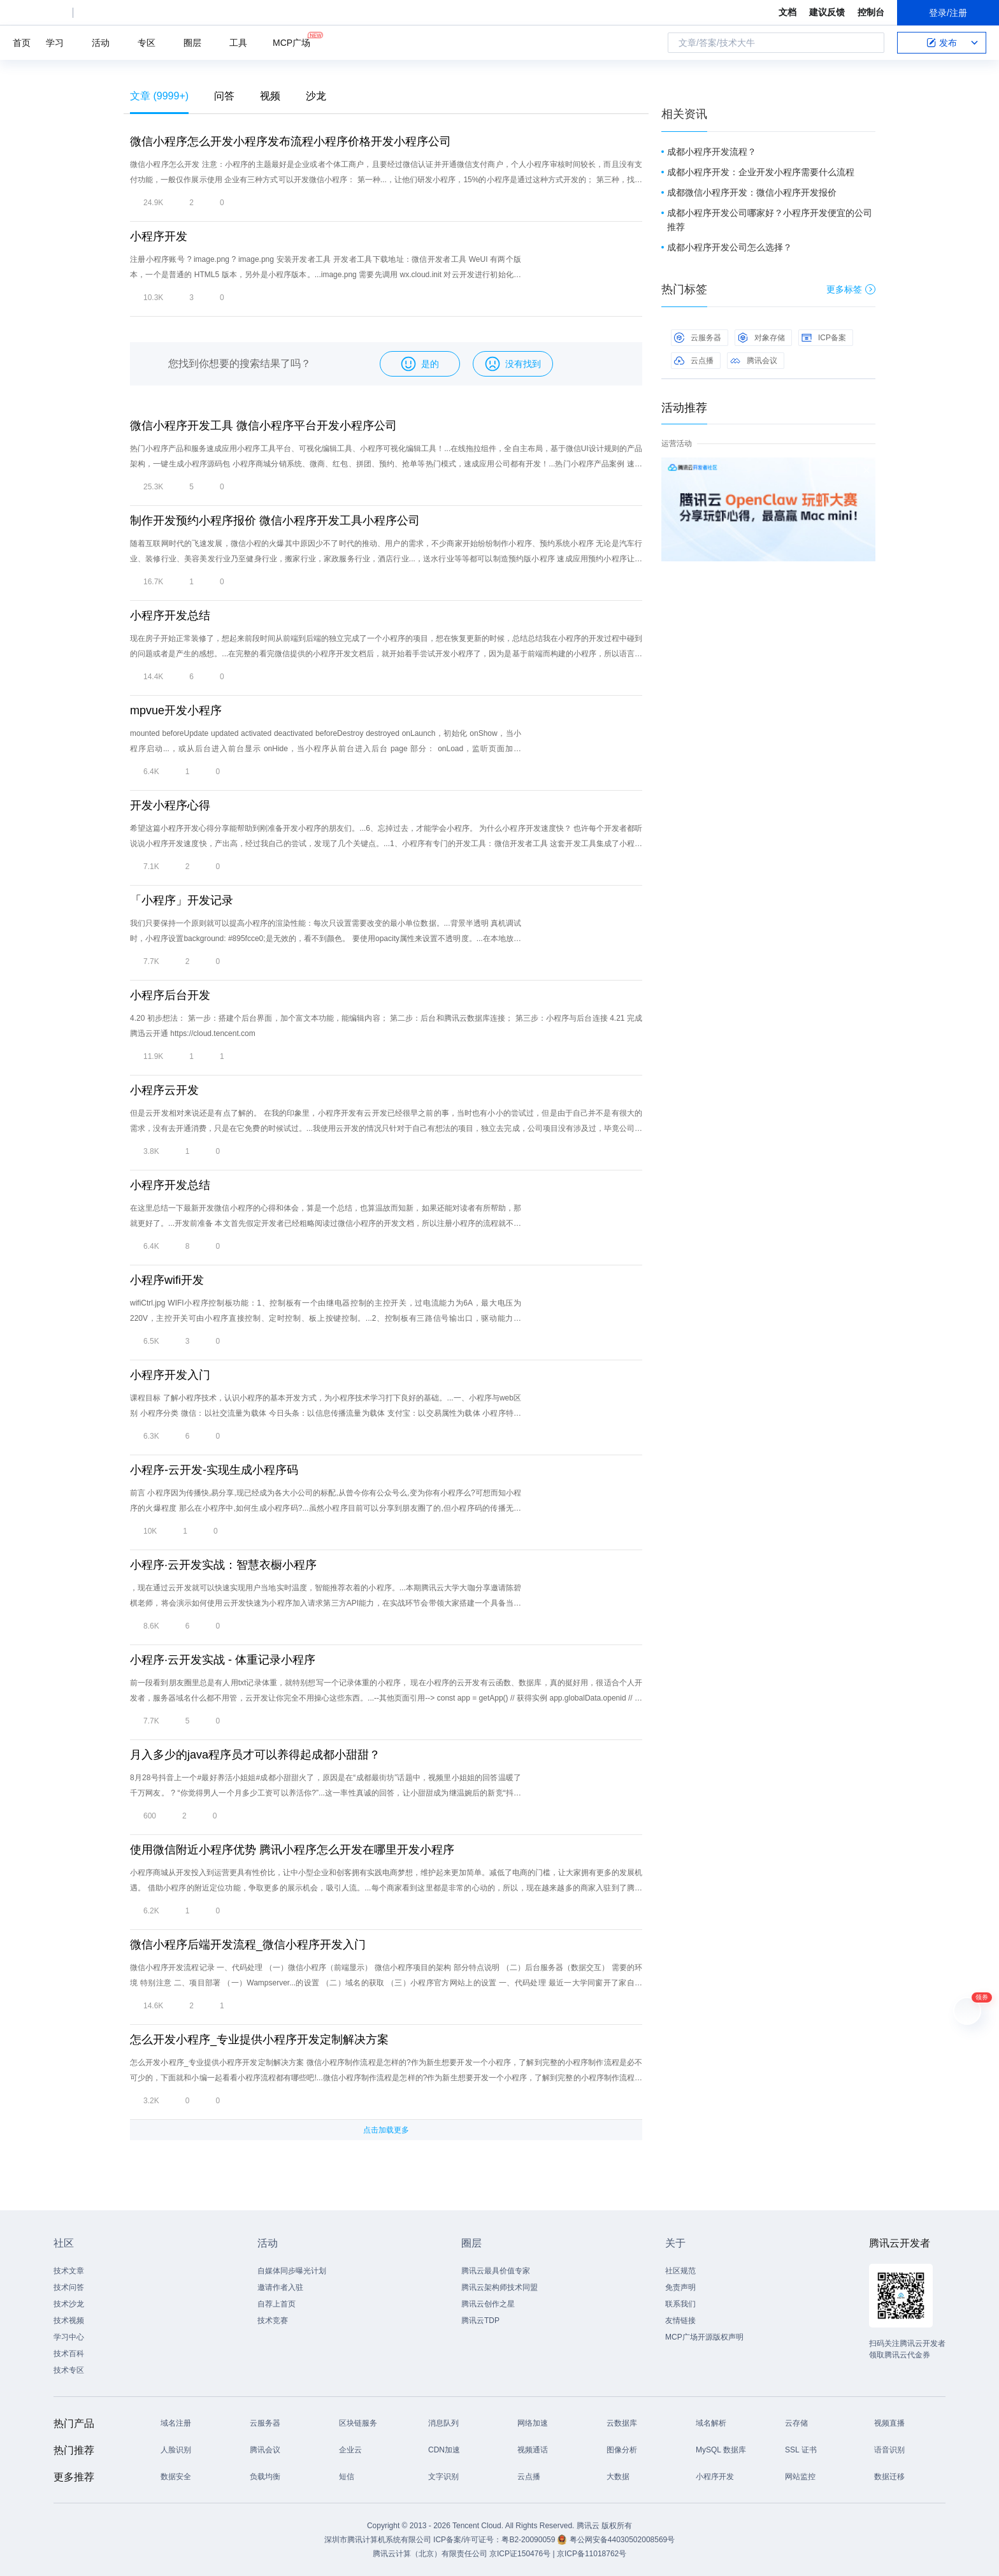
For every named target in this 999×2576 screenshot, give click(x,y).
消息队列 (443, 2423)
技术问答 (69, 2287)
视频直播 (889, 2423)
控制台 (871, 12)
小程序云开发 (164, 1090)
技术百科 (69, 2353)
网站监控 (800, 2476)
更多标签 (850, 289)
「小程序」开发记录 (181, 900)
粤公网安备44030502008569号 (622, 2539)
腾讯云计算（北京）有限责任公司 (430, 2553)
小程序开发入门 (170, 1375)
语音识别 (889, 2449)
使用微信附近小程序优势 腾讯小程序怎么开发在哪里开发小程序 (292, 1849)
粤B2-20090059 (529, 2539)
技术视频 (69, 2320)
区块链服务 (358, 2423)
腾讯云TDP (480, 2320)
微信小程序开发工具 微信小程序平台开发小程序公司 (263, 425)
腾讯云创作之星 (488, 2303)
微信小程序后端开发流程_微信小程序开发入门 (248, 1944)
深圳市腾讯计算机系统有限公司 (377, 2539)
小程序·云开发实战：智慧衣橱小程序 (223, 1564)
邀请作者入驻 (280, 2287)
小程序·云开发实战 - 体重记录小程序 (222, 1659)
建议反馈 (827, 12)
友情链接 (680, 2320)
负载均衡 (265, 2476)
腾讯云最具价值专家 (495, 2270)
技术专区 (69, 2370)
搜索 (871, 43)
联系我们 (680, 2303)
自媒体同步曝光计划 (291, 2270)
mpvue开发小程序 (176, 710)
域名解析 (711, 2423)
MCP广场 (291, 42)
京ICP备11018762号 (591, 2553)
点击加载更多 (386, 2130)
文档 (787, 12)
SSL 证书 (801, 2449)
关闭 (866, 470)
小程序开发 (158, 236)
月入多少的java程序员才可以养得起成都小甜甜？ (255, 1754)
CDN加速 (444, 2449)
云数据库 (622, 2423)
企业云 (350, 2449)
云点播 (694, 361)
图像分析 (622, 2449)
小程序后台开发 (170, 995)
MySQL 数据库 (721, 2449)
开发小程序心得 (170, 805)
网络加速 (532, 2423)
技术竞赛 (272, 2320)
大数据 (618, 2476)
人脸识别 (176, 2449)
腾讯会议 (753, 361)
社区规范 (680, 2270)
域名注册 (176, 2423)
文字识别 (443, 2476)
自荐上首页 (276, 2303)
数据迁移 (889, 2476)
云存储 (796, 2423)
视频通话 (532, 2449)
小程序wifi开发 (167, 1280)
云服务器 (697, 338)
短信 (346, 2476)
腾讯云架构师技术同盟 (499, 2287)
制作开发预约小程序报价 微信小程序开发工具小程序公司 (275, 520)
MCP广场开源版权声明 (704, 2337)
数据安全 (176, 2476)
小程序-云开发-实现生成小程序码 (214, 1470)
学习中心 (69, 2337)
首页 (22, 43)
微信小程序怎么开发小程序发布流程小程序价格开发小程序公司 (290, 141)
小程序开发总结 (170, 615)
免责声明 (680, 2287)
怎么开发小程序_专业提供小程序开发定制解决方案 (259, 2039)
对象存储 (761, 338)
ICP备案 (823, 338)
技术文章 (69, 2270)
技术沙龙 (69, 2303)
